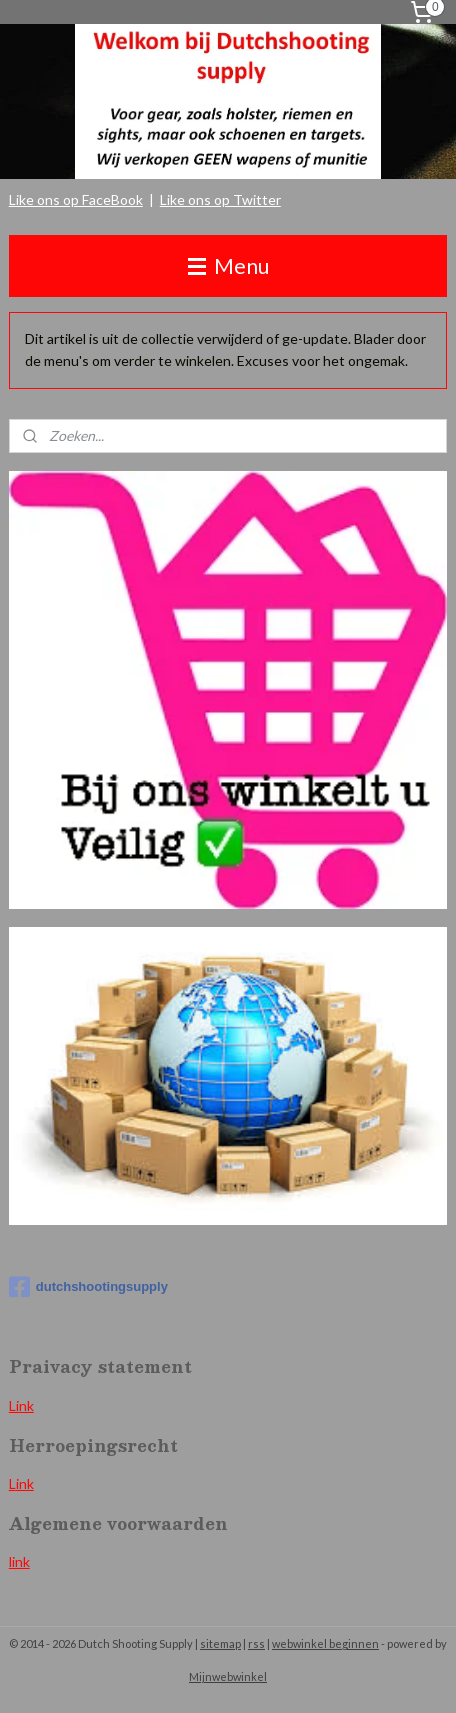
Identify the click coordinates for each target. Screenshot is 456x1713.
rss (256, 1643)
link (19, 1561)
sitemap (220, 1643)
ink (25, 1483)
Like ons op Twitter (220, 199)
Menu (228, 265)
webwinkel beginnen (325, 1643)
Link (21, 1405)
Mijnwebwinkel (228, 1676)
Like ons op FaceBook (76, 199)
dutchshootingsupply (88, 1287)
